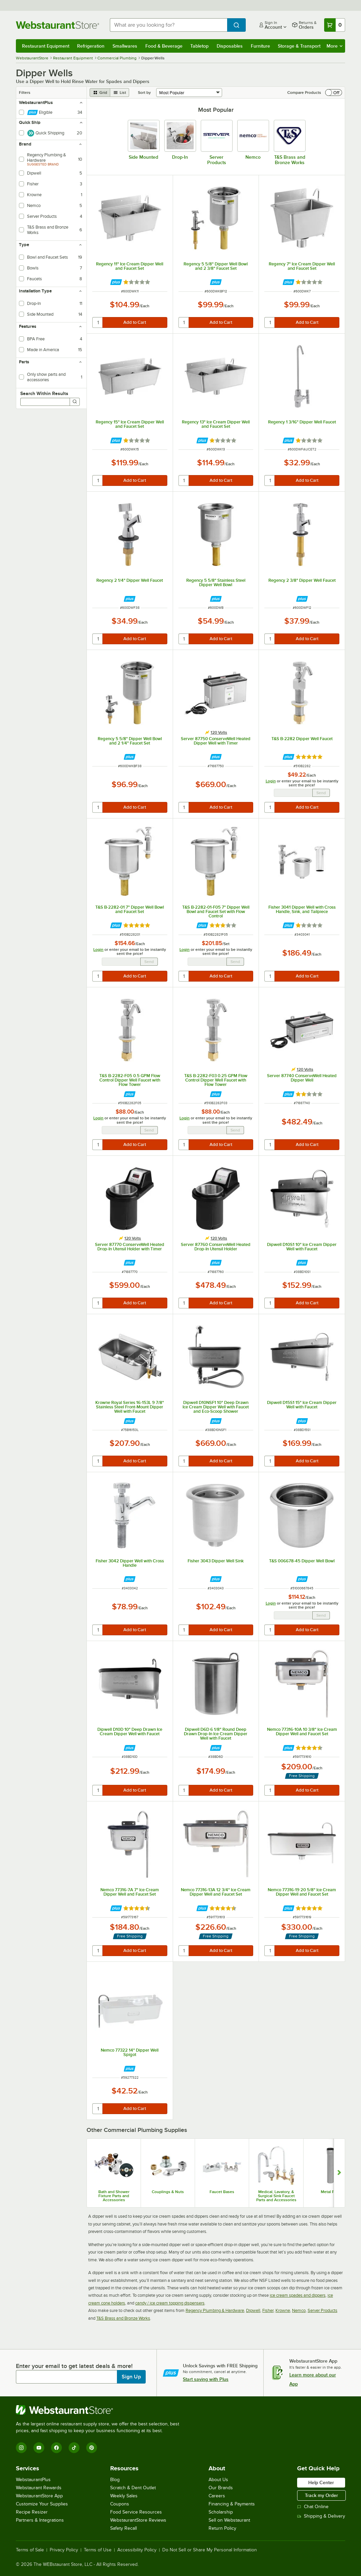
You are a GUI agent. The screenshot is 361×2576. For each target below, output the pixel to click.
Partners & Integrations (40, 2520)
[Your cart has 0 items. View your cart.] (334, 25)
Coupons (119, 2503)
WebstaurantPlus (33, 2479)
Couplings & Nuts (168, 2192)
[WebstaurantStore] (100, 2409)
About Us (218, 2479)
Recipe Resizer (32, 2512)
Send (321, 792)
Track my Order (321, 2495)
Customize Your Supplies (42, 2503)
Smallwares (125, 46)
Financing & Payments (232, 2503)
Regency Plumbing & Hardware (215, 2310)
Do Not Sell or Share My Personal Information (209, 2550)
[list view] (119, 92)
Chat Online (313, 2506)
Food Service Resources (136, 2512)
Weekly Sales (124, 2495)
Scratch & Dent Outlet (133, 2487)
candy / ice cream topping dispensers (169, 2303)
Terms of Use (98, 2550)
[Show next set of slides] (339, 2173)
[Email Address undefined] (293, 793)
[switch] (333, 92)
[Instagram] (21, 2447)
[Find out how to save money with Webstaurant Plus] (116, 282)
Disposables (230, 46)
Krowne (282, 2310)
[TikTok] (74, 2447)
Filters (24, 92)
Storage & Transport (299, 46)
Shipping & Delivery (321, 2516)
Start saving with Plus (205, 2379)
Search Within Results (44, 393)
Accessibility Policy (137, 2550)
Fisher (267, 2310)
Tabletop (199, 46)
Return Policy (222, 2528)
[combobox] (168, 25)
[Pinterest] (91, 2447)
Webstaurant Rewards (39, 2487)
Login (271, 781)
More (334, 46)
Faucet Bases (222, 2192)
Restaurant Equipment (45, 46)
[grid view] (100, 92)
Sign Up (131, 2377)
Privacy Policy (64, 2550)
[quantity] (97, 322)
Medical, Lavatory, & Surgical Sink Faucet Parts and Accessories (276, 2196)
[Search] (75, 402)
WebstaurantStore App (39, 2495)
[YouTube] (38, 2447)
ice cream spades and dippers (298, 2295)
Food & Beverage (164, 46)
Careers (217, 2495)
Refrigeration (90, 46)
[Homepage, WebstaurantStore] (57, 25)
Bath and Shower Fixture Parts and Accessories (113, 2196)
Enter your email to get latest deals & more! (74, 2366)
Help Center (321, 2482)
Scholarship (221, 2512)
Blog (115, 2479)
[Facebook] (56, 2447)
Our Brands (221, 2487)
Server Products (322, 2310)
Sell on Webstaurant (229, 2520)
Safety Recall (123, 2528)
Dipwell (253, 2310)
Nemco (299, 2310)
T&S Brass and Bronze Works (123, 2318)
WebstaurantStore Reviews (138, 2520)
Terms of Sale (30, 2550)
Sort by (144, 92)
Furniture (260, 46)
